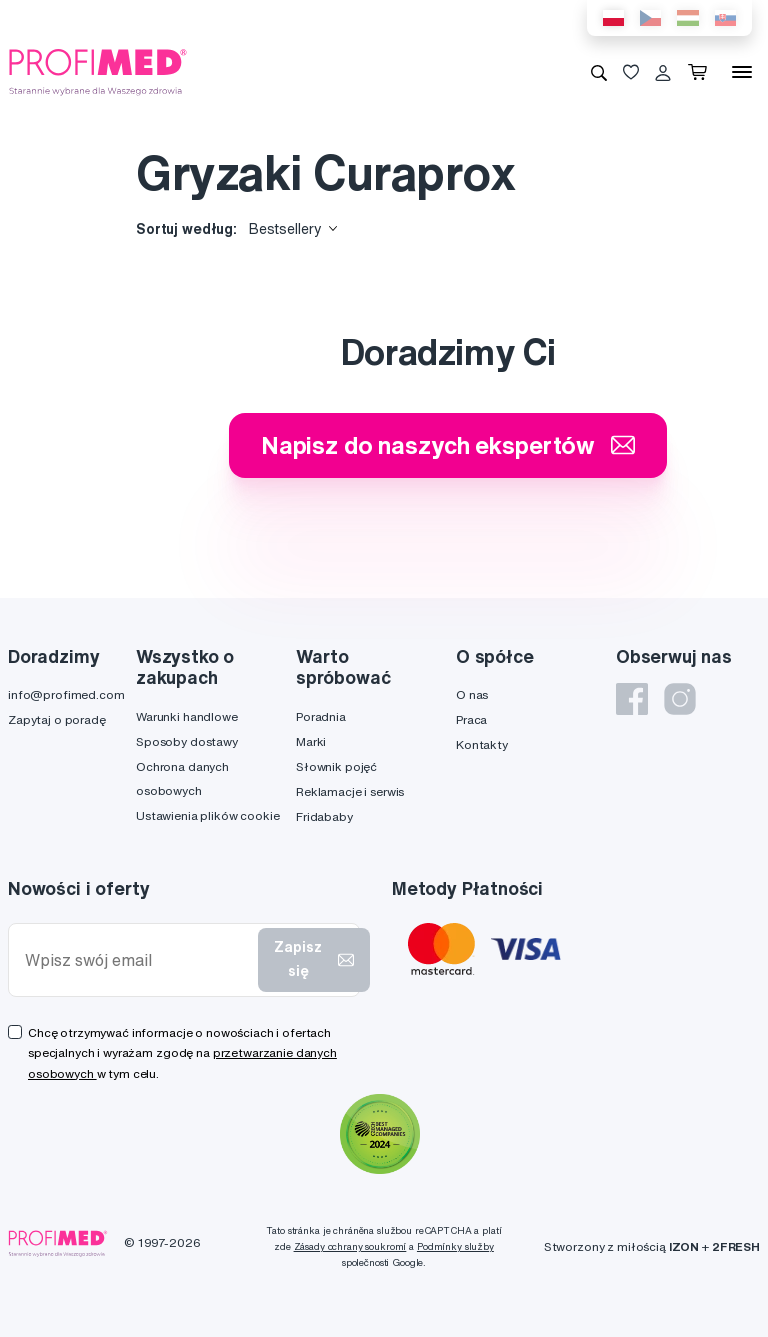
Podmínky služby (455, 1246)
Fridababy (324, 816)
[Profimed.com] (98, 71)
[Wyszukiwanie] (599, 72)
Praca (471, 719)
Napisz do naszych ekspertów (448, 445)
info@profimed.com (66, 694)
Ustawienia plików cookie (208, 815)
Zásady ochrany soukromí (350, 1246)
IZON (684, 1246)
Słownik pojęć (336, 766)
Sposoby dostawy (187, 741)
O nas (472, 694)
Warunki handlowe (187, 716)
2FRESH (736, 1246)
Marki (311, 741)
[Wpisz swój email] (137, 960)
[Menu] (742, 72)
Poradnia (321, 716)
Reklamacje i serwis (350, 791)
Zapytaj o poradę (57, 719)
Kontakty (482, 744)
